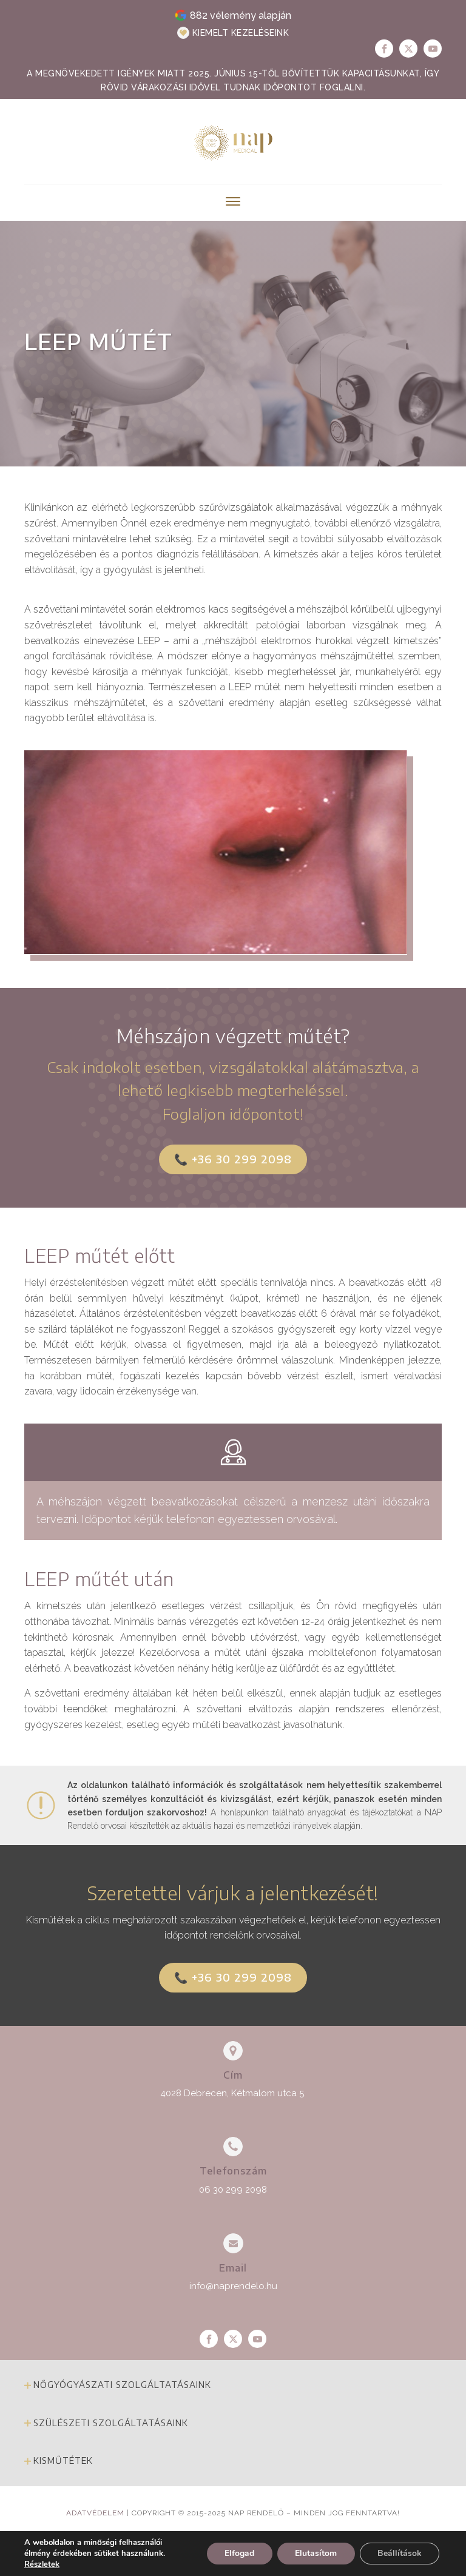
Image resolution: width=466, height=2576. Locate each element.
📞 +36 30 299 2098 (233, 1159)
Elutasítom (315, 2553)
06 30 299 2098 (233, 2189)
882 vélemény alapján (240, 15)
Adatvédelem (95, 2513)
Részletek (41, 2564)
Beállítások (399, 2553)
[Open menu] (233, 201)
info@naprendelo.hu (233, 2286)
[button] (233, 32)
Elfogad (237, 2553)
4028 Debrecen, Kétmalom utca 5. (233, 2093)
